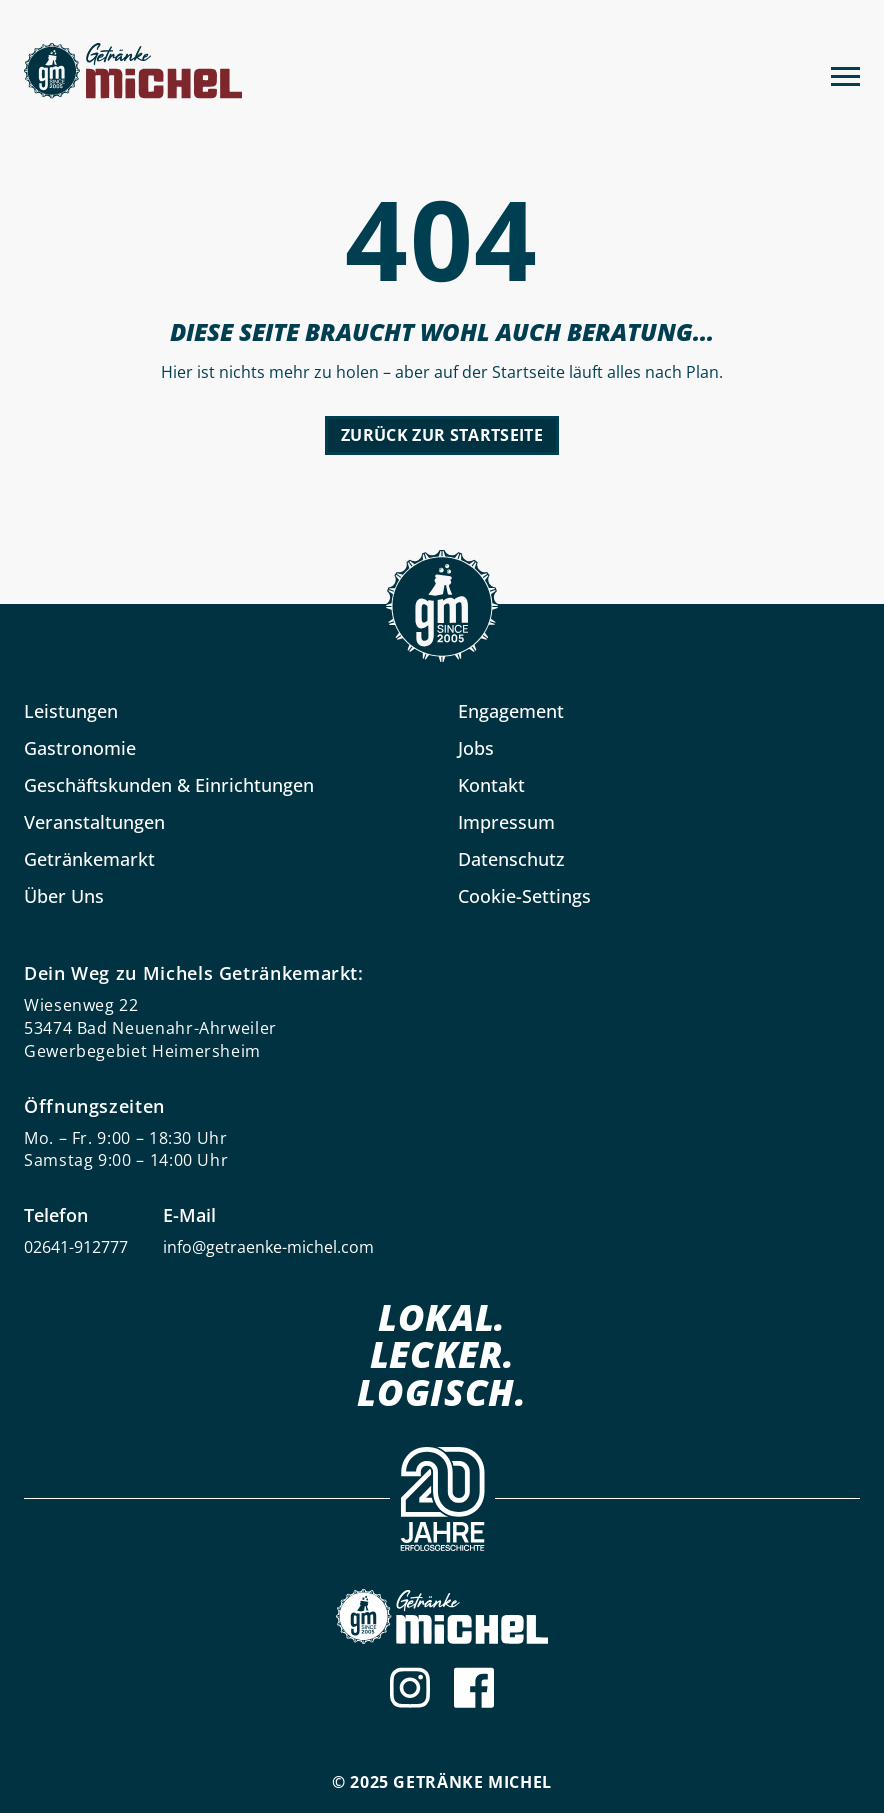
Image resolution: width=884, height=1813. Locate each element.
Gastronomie (80, 748)
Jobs (476, 748)
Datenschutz (511, 859)
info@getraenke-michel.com (268, 1247)
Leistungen (71, 711)
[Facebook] (474, 1687)
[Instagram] (410, 1687)
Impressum (506, 822)
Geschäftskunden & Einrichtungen (169, 785)
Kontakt (491, 785)
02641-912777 (76, 1247)
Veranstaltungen (94, 822)
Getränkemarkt (89, 859)
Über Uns (64, 896)
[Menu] (845, 74)
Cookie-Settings (524, 896)
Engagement (511, 711)
